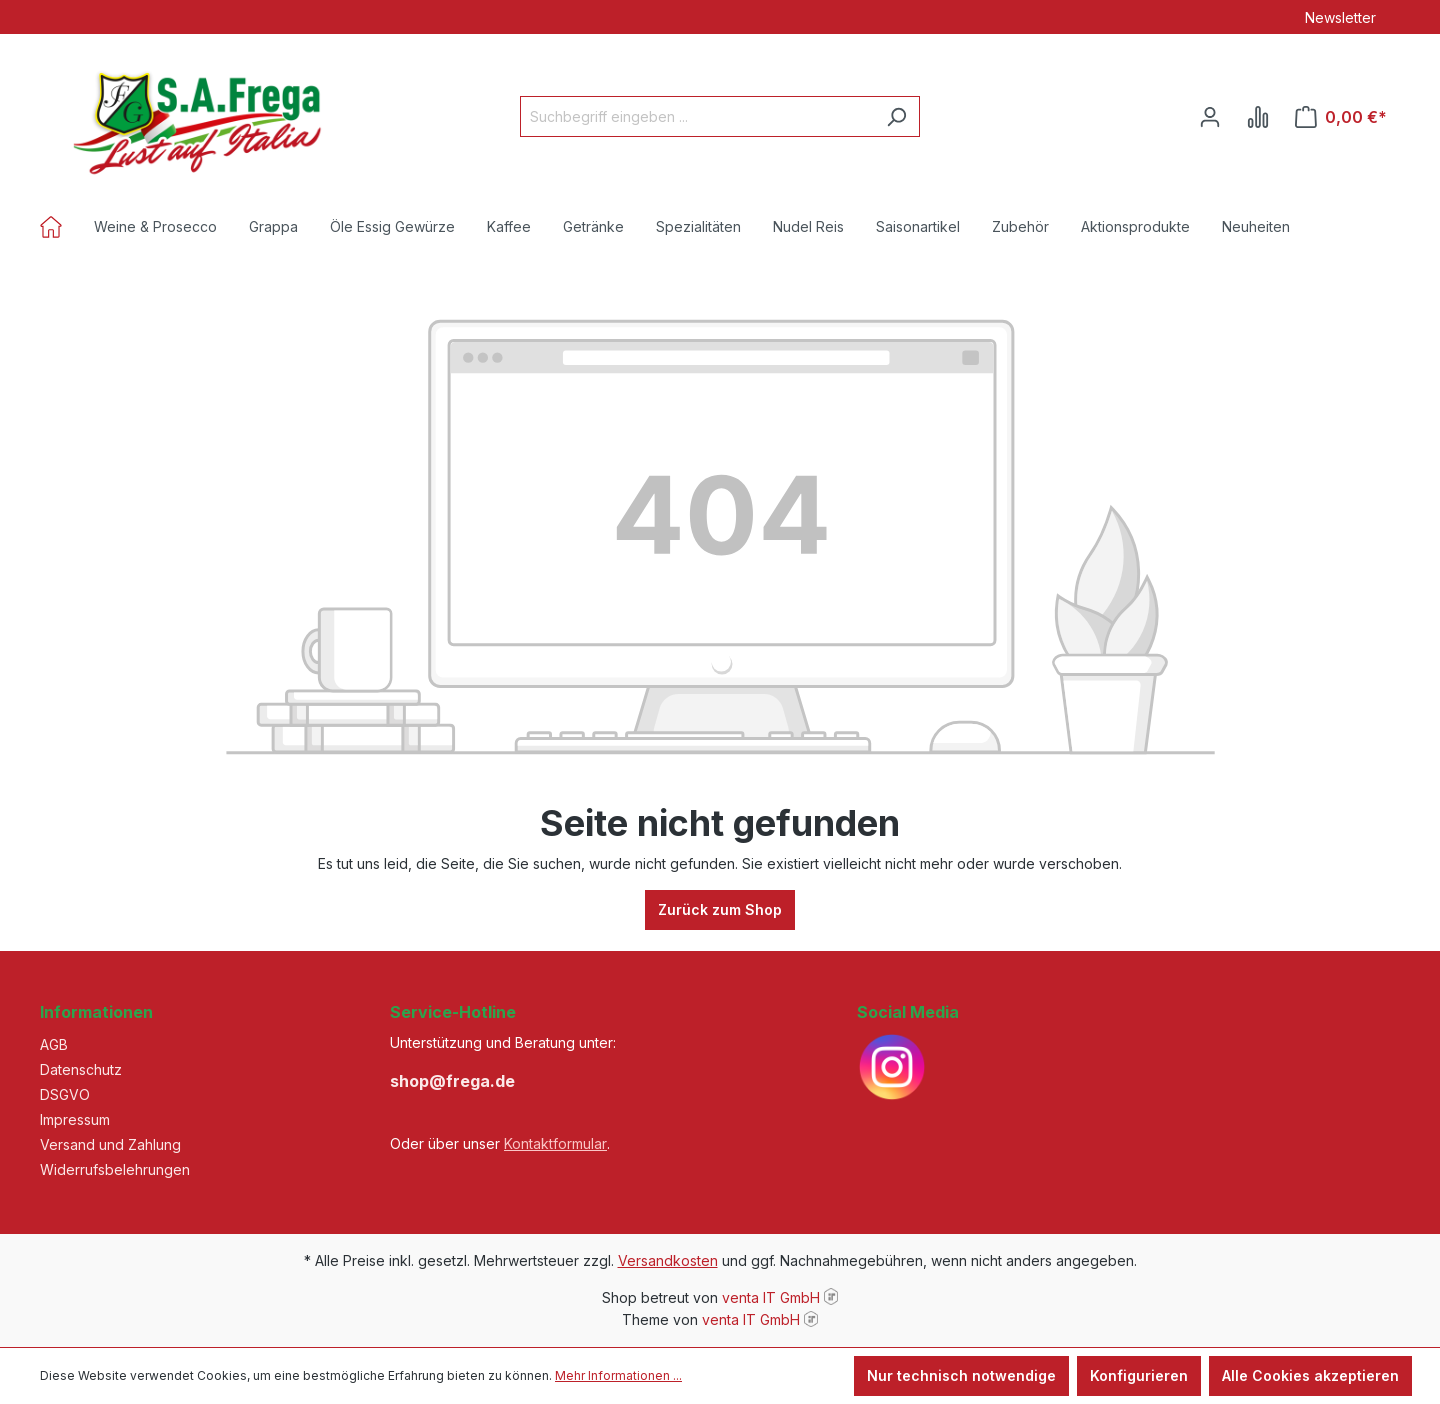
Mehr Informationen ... (618, 1375)
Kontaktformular (555, 1143)
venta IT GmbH (771, 1297)
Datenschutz (81, 1069)
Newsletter (1340, 17)
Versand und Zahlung (110, 1144)
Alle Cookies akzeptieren (1310, 1375)
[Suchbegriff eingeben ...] (697, 116)
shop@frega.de (452, 1081)
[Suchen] (896, 116)
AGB (54, 1044)
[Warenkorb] (1341, 117)
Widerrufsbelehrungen (115, 1169)
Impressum (75, 1119)
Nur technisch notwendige (961, 1375)
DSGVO (65, 1094)
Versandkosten (668, 1260)
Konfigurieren (1139, 1375)
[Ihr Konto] (1210, 117)
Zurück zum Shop (720, 909)
